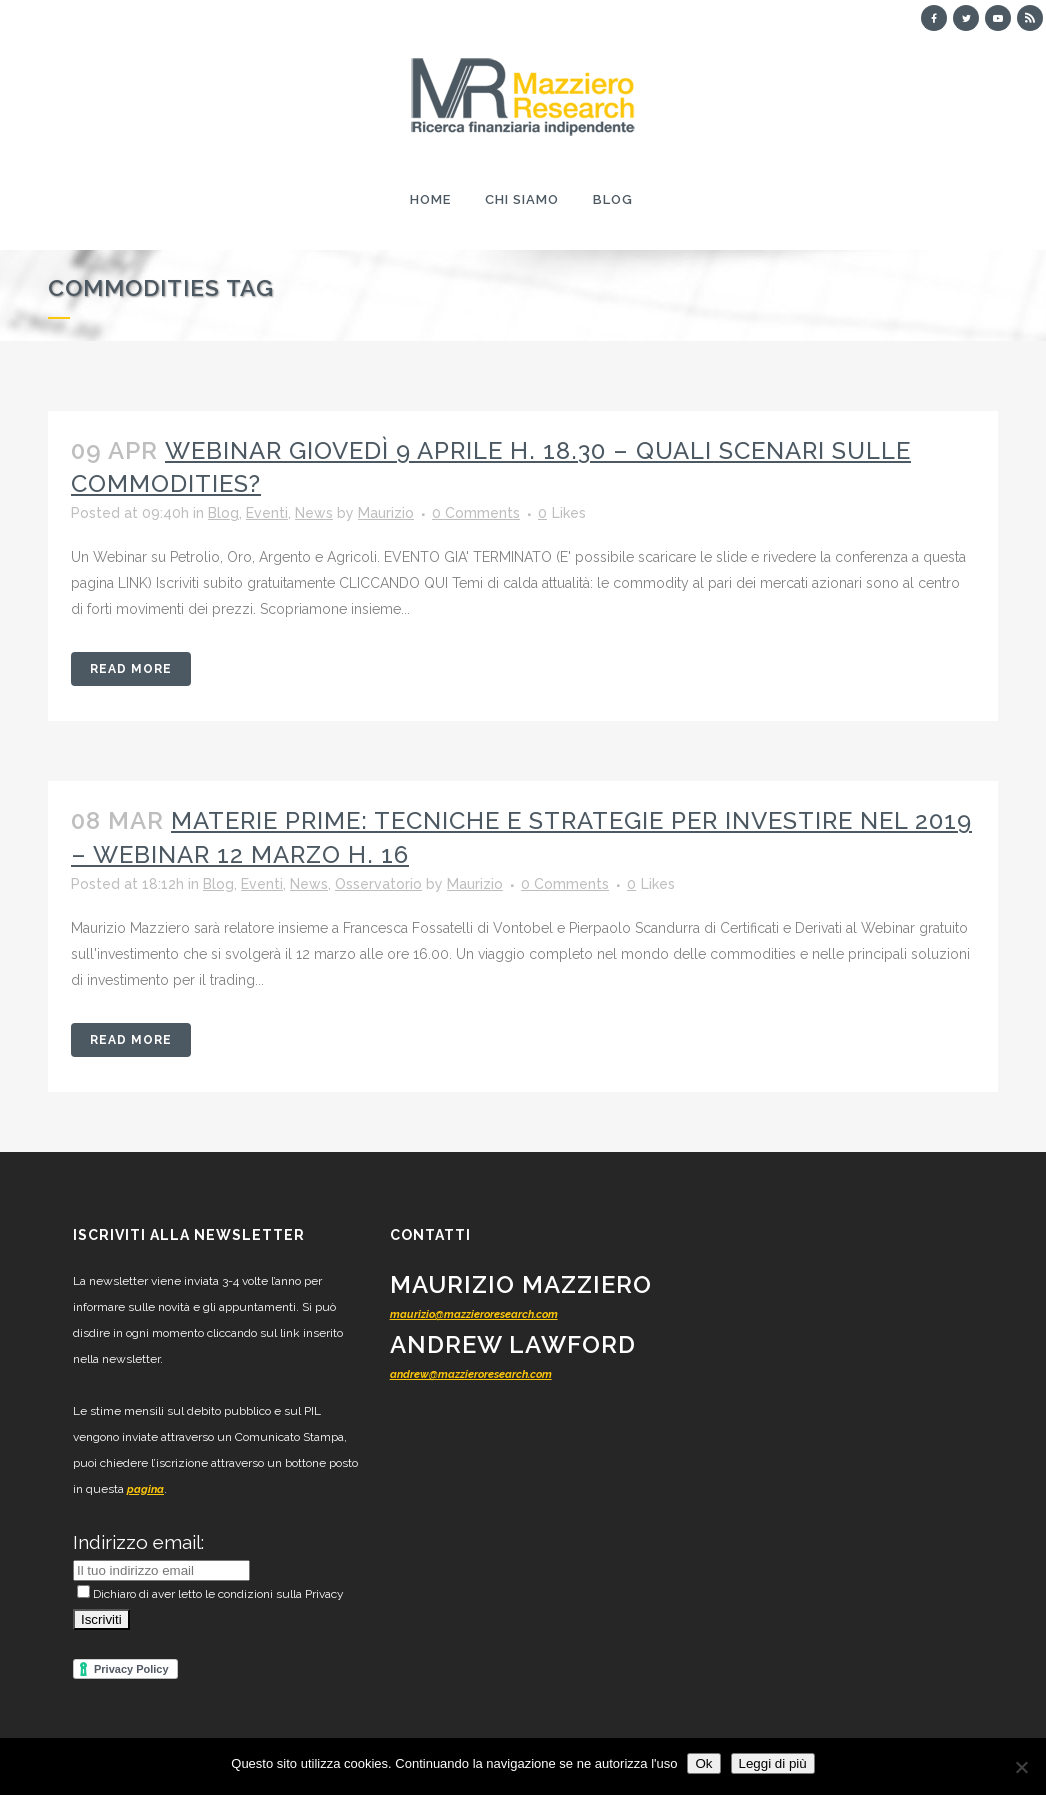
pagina (145, 1489)
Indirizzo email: (138, 1542)
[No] (1021, 1767)
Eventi (267, 513)
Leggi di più (773, 1763)
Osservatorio (378, 884)
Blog (223, 513)
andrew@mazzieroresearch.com (471, 1374)
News (314, 513)
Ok (703, 1763)
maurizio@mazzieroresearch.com (474, 1314)
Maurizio (386, 513)
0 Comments (476, 513)
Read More (131, 669)
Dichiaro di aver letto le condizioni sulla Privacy (210, 1594)
